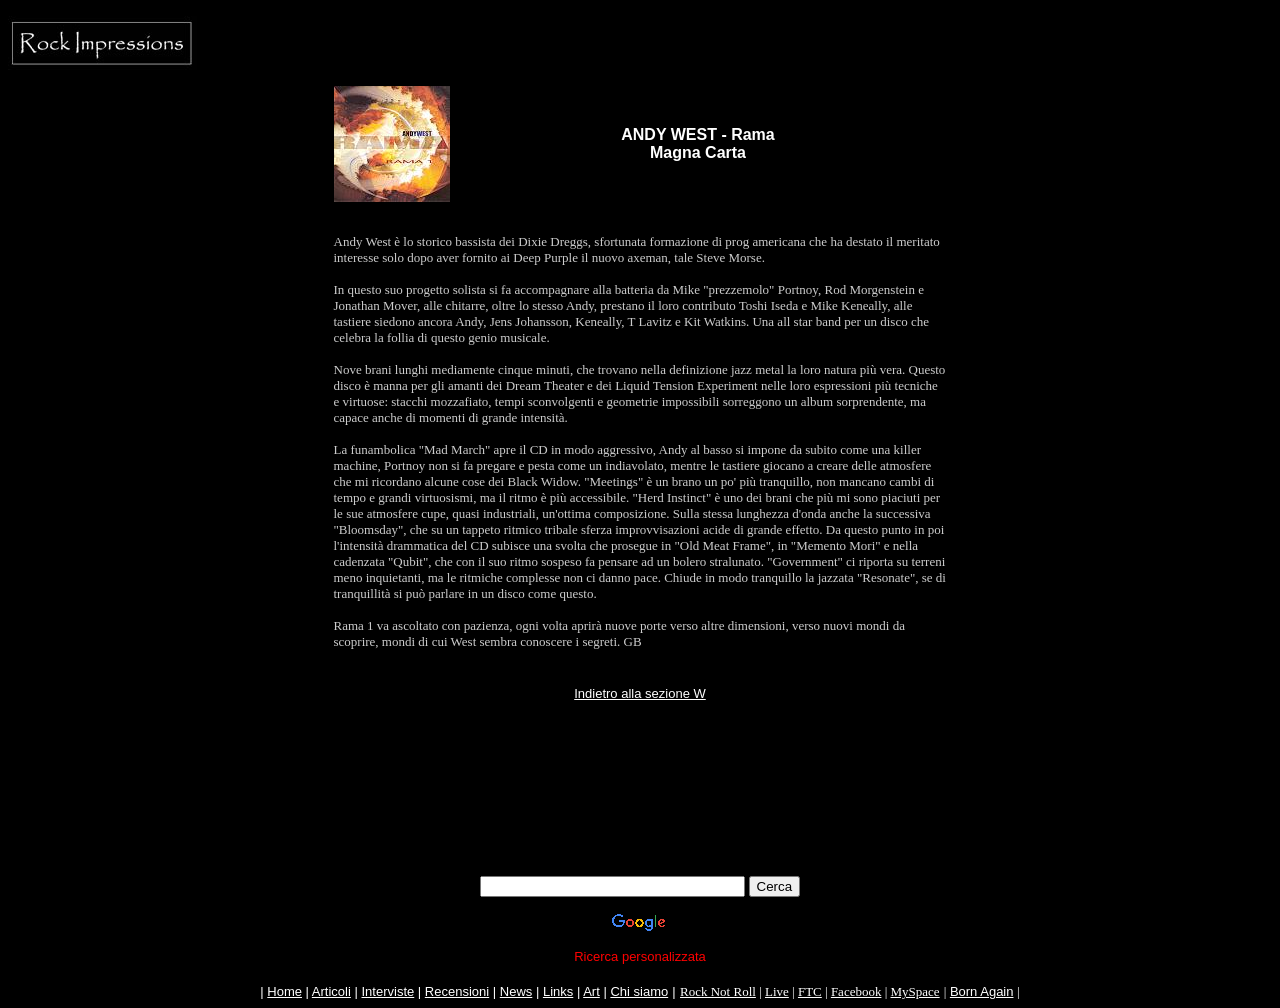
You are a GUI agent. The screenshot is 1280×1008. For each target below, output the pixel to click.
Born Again (982, 991)
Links (558, 991)
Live (777, 991)
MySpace (915, 991)
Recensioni (457, 991)
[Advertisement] (640, 831)
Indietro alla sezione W (640, 693)
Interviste (387, 991)
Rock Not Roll (718, 991)
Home (284, 991)
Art (591, 991)
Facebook (856, 991)
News (516, 991)
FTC (810, 991)
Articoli (331, 991)
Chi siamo (639, 991)
